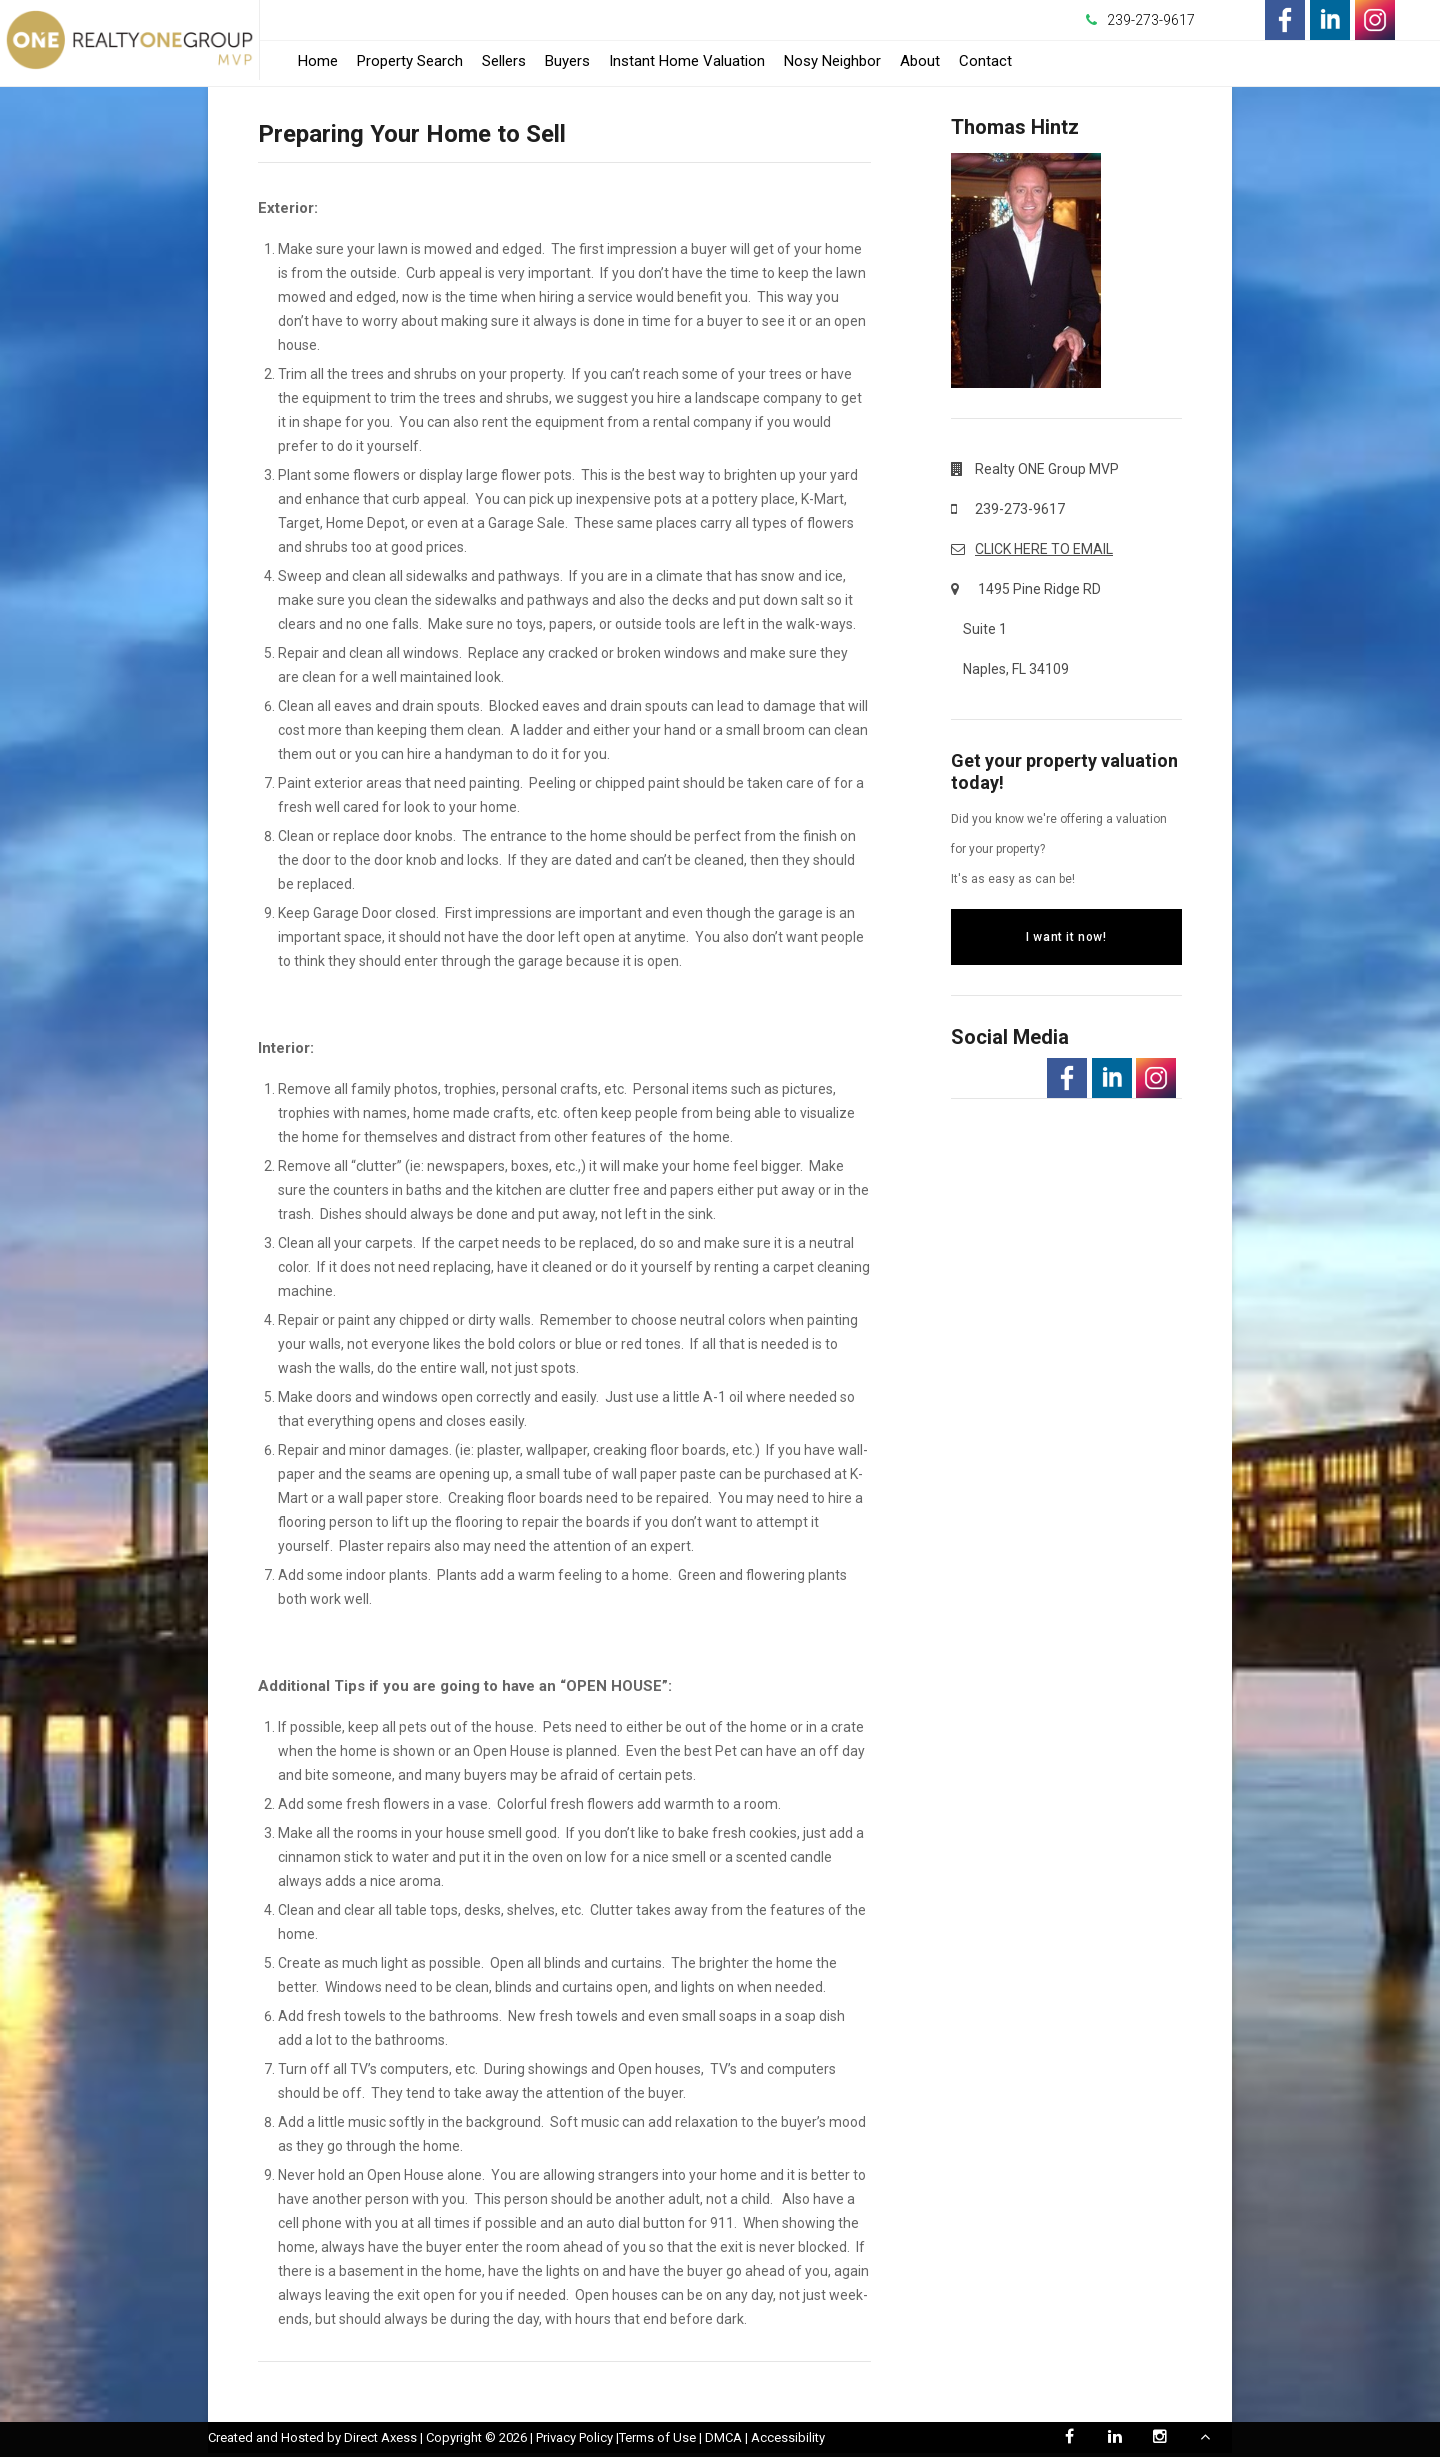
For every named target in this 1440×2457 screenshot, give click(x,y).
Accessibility (788, 2437)
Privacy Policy (574, 2437)
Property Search (410, 61)
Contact (985, 61)
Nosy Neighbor (832, 61)
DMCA (723, 2437)
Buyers (567, 61)
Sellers (504, 61)
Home (318, 61)
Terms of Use (657, 2437)
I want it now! (1066, 937)
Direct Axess (380, 2437)
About (920, 61)
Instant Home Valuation (687, 61)
